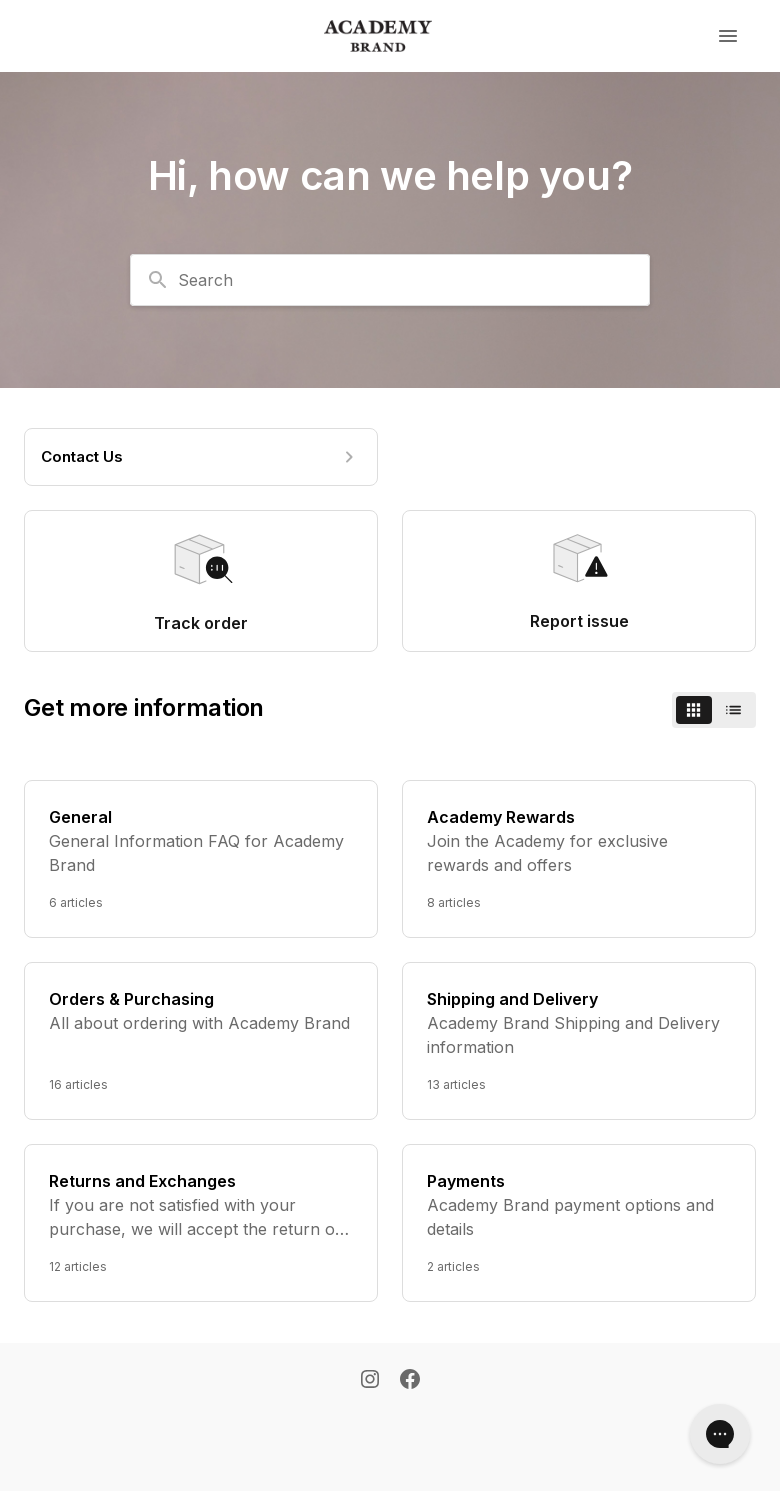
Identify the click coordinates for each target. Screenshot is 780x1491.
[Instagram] (370, 1381)
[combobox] (390, 280)
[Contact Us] (201, 457)
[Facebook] (410, 1381)
